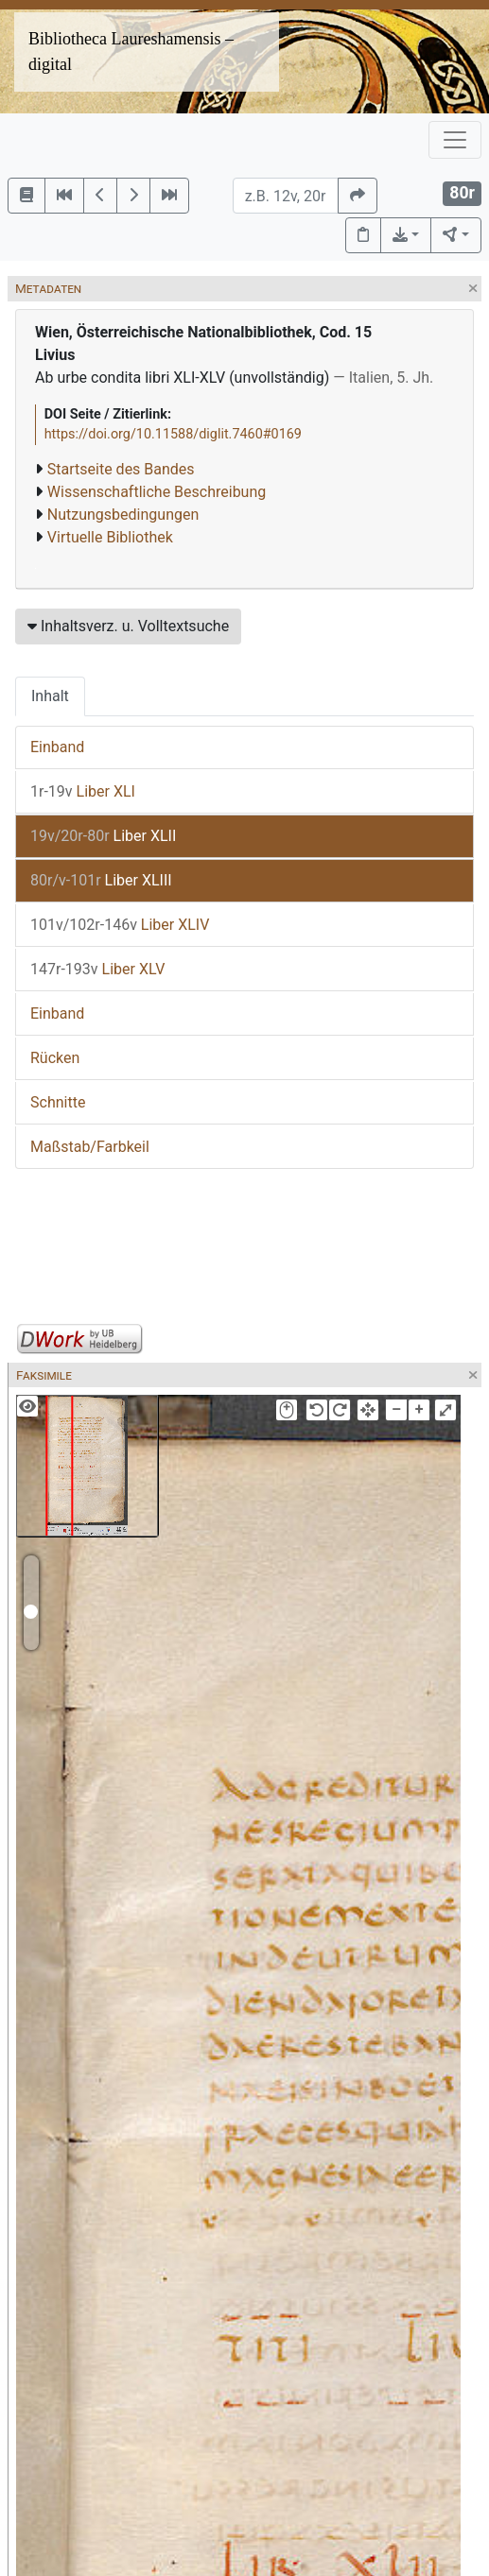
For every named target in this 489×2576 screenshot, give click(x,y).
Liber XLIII (101, 880)
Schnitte (57, 1102)
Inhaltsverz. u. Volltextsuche (128, 626)
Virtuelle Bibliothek (110, 537)
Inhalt (50, 696)
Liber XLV (97, 969)
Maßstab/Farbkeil (89, 1147)
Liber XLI (82, 791)
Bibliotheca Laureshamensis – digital (131, 51)
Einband (57, 747)
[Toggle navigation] (454, 140)
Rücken (54, 1058)
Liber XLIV (119, 925)
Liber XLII (103, 836)
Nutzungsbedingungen (123, 515)
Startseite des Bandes (121, 469)
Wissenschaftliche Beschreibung (156, 492)
